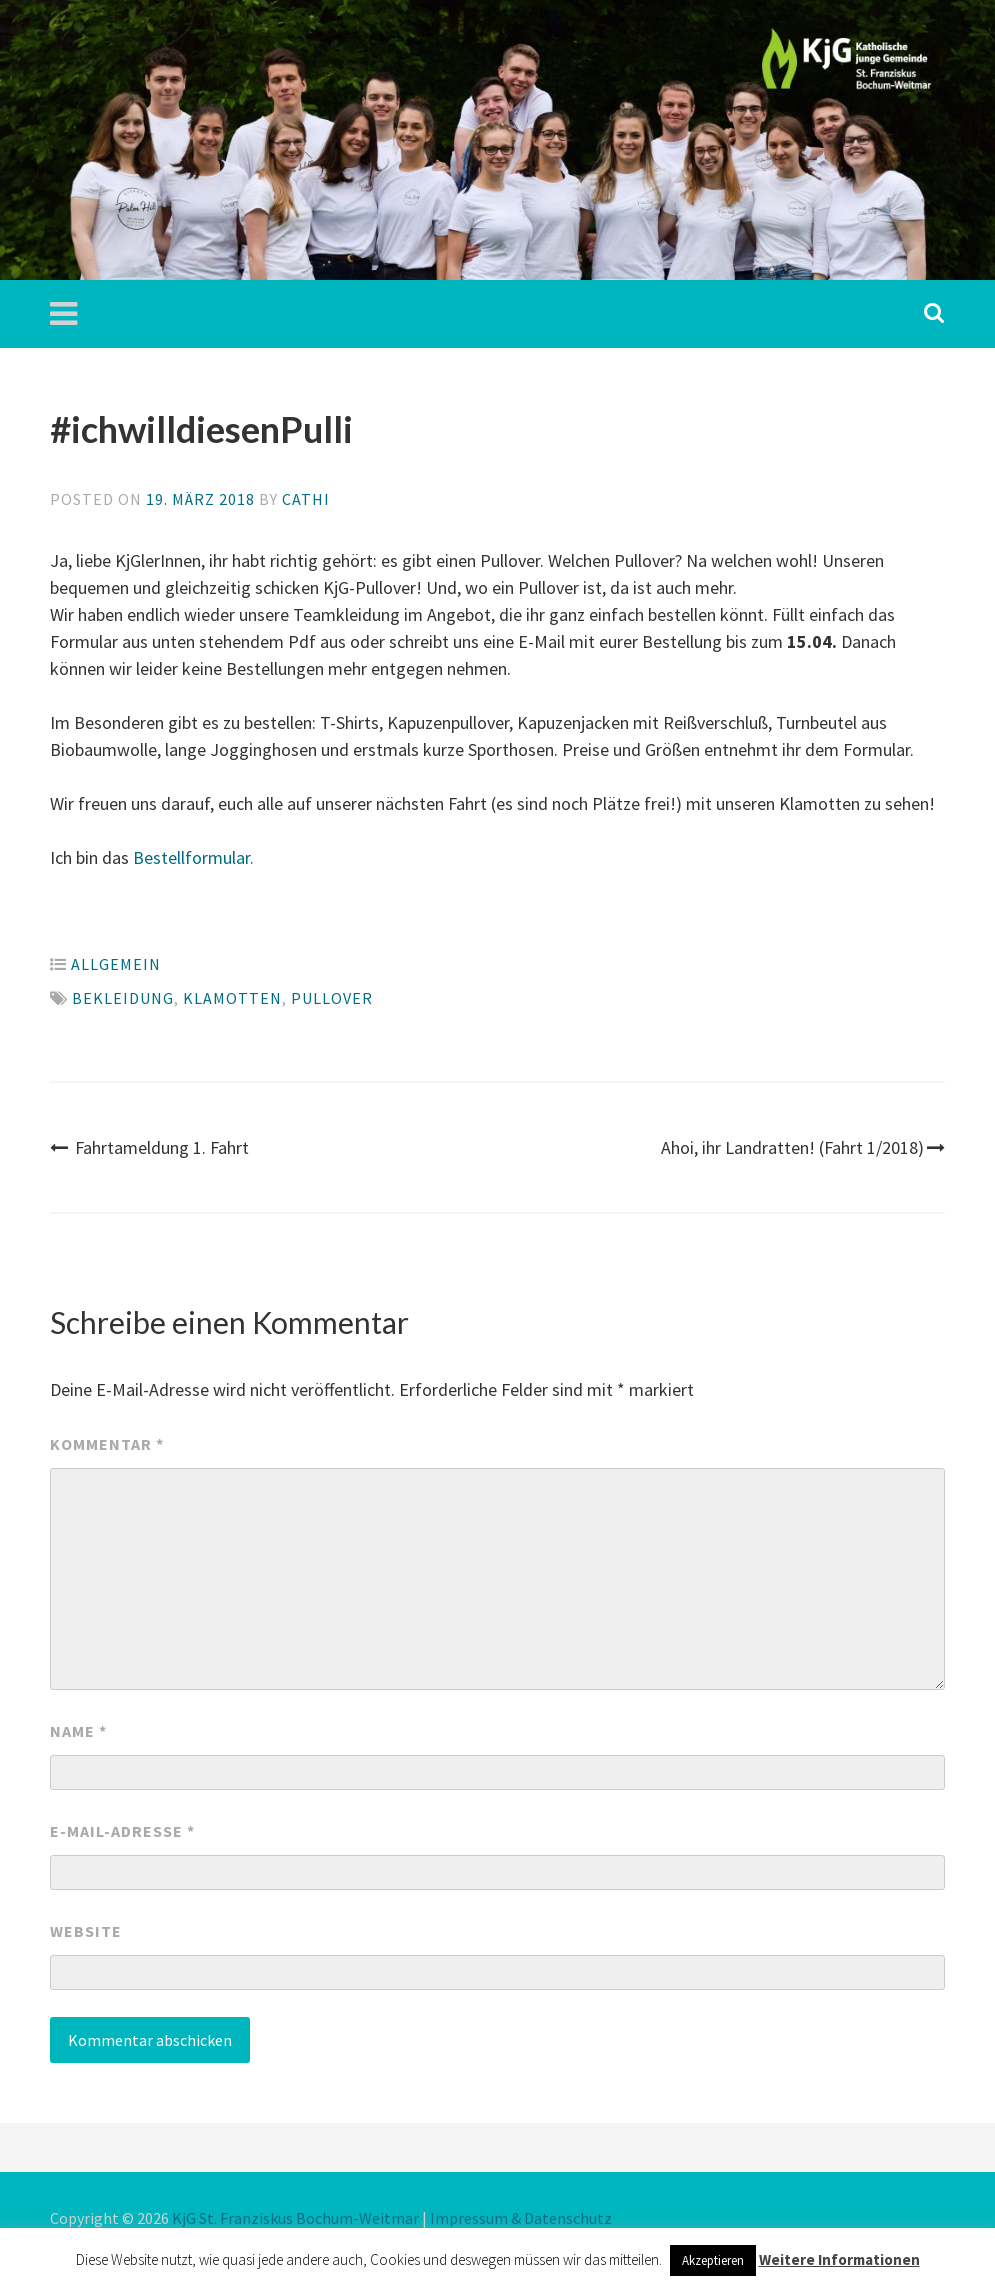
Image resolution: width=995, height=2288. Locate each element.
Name (78, 1731)
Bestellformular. (193, 857)
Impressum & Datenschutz (521, 2218)
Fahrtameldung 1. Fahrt (149, 1147)
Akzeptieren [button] (713, 2260)
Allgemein (116, 964)
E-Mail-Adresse (122, 1831)
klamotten (232, 998)
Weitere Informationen (839, 2259)
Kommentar (107, 1444)
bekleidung (123, 998)
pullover (332, 998)
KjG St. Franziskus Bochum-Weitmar (295, 2218)
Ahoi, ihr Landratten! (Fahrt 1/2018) (803, 1147)
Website (86, 1931)
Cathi (306, 499)
